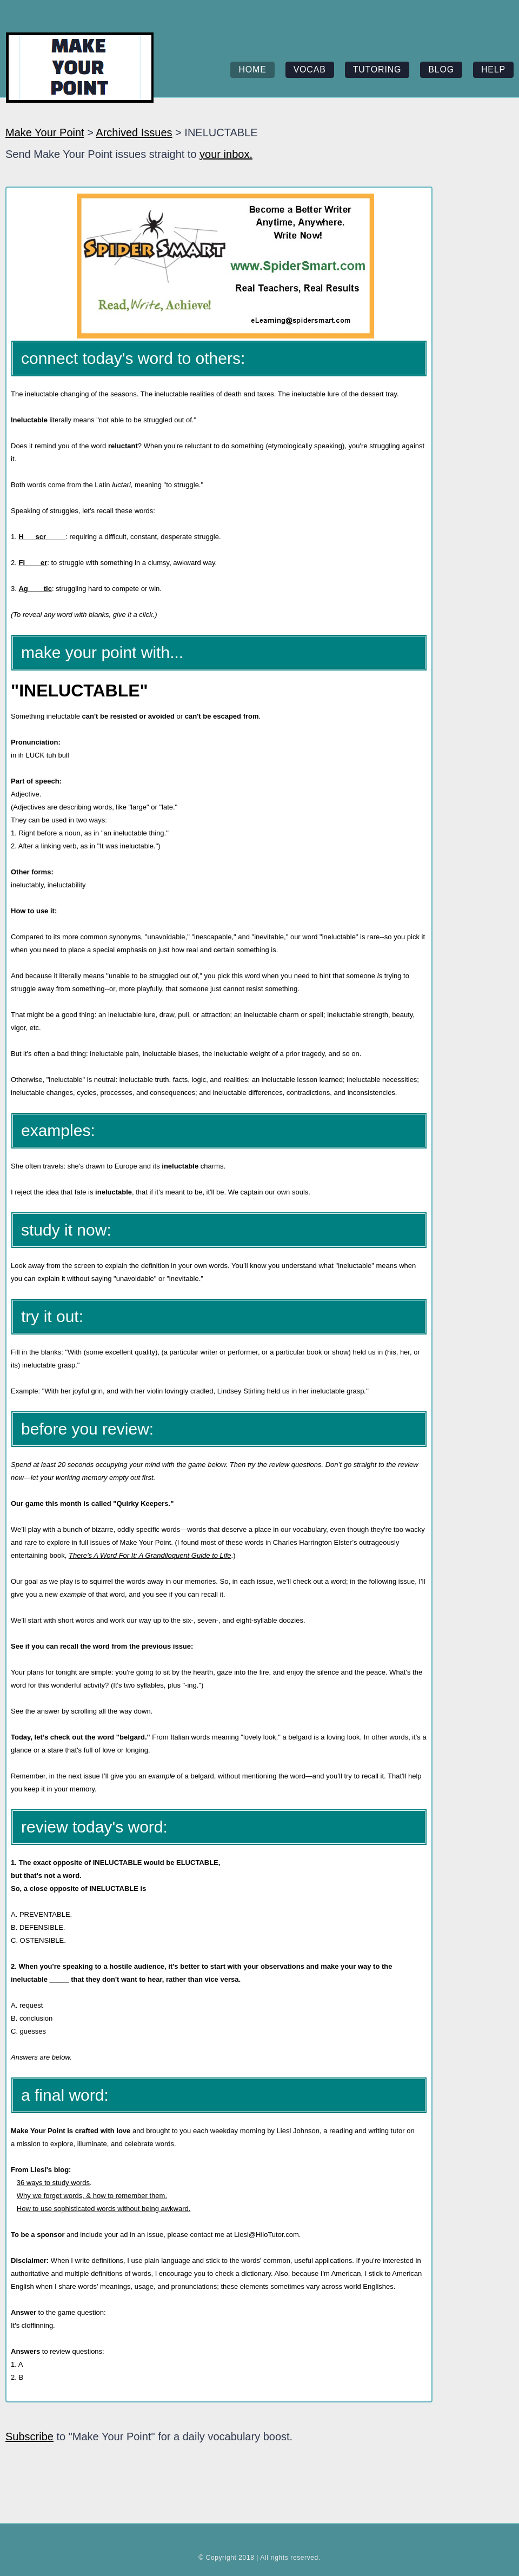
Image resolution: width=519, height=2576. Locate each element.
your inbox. (225, 154)
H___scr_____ (41, 537)
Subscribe (29, 2436)
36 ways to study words (53, 2183)
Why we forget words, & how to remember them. (92, 2196)
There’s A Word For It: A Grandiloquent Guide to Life (150, 1555)
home (252, 69)
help (493, 69)
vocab (310, 69)
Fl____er (32, 563)
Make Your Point (44, 132)
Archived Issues (134, 132)
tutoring (377, 69)
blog (441, 69)
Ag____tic (34, 589)
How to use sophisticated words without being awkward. (104, 2209)
